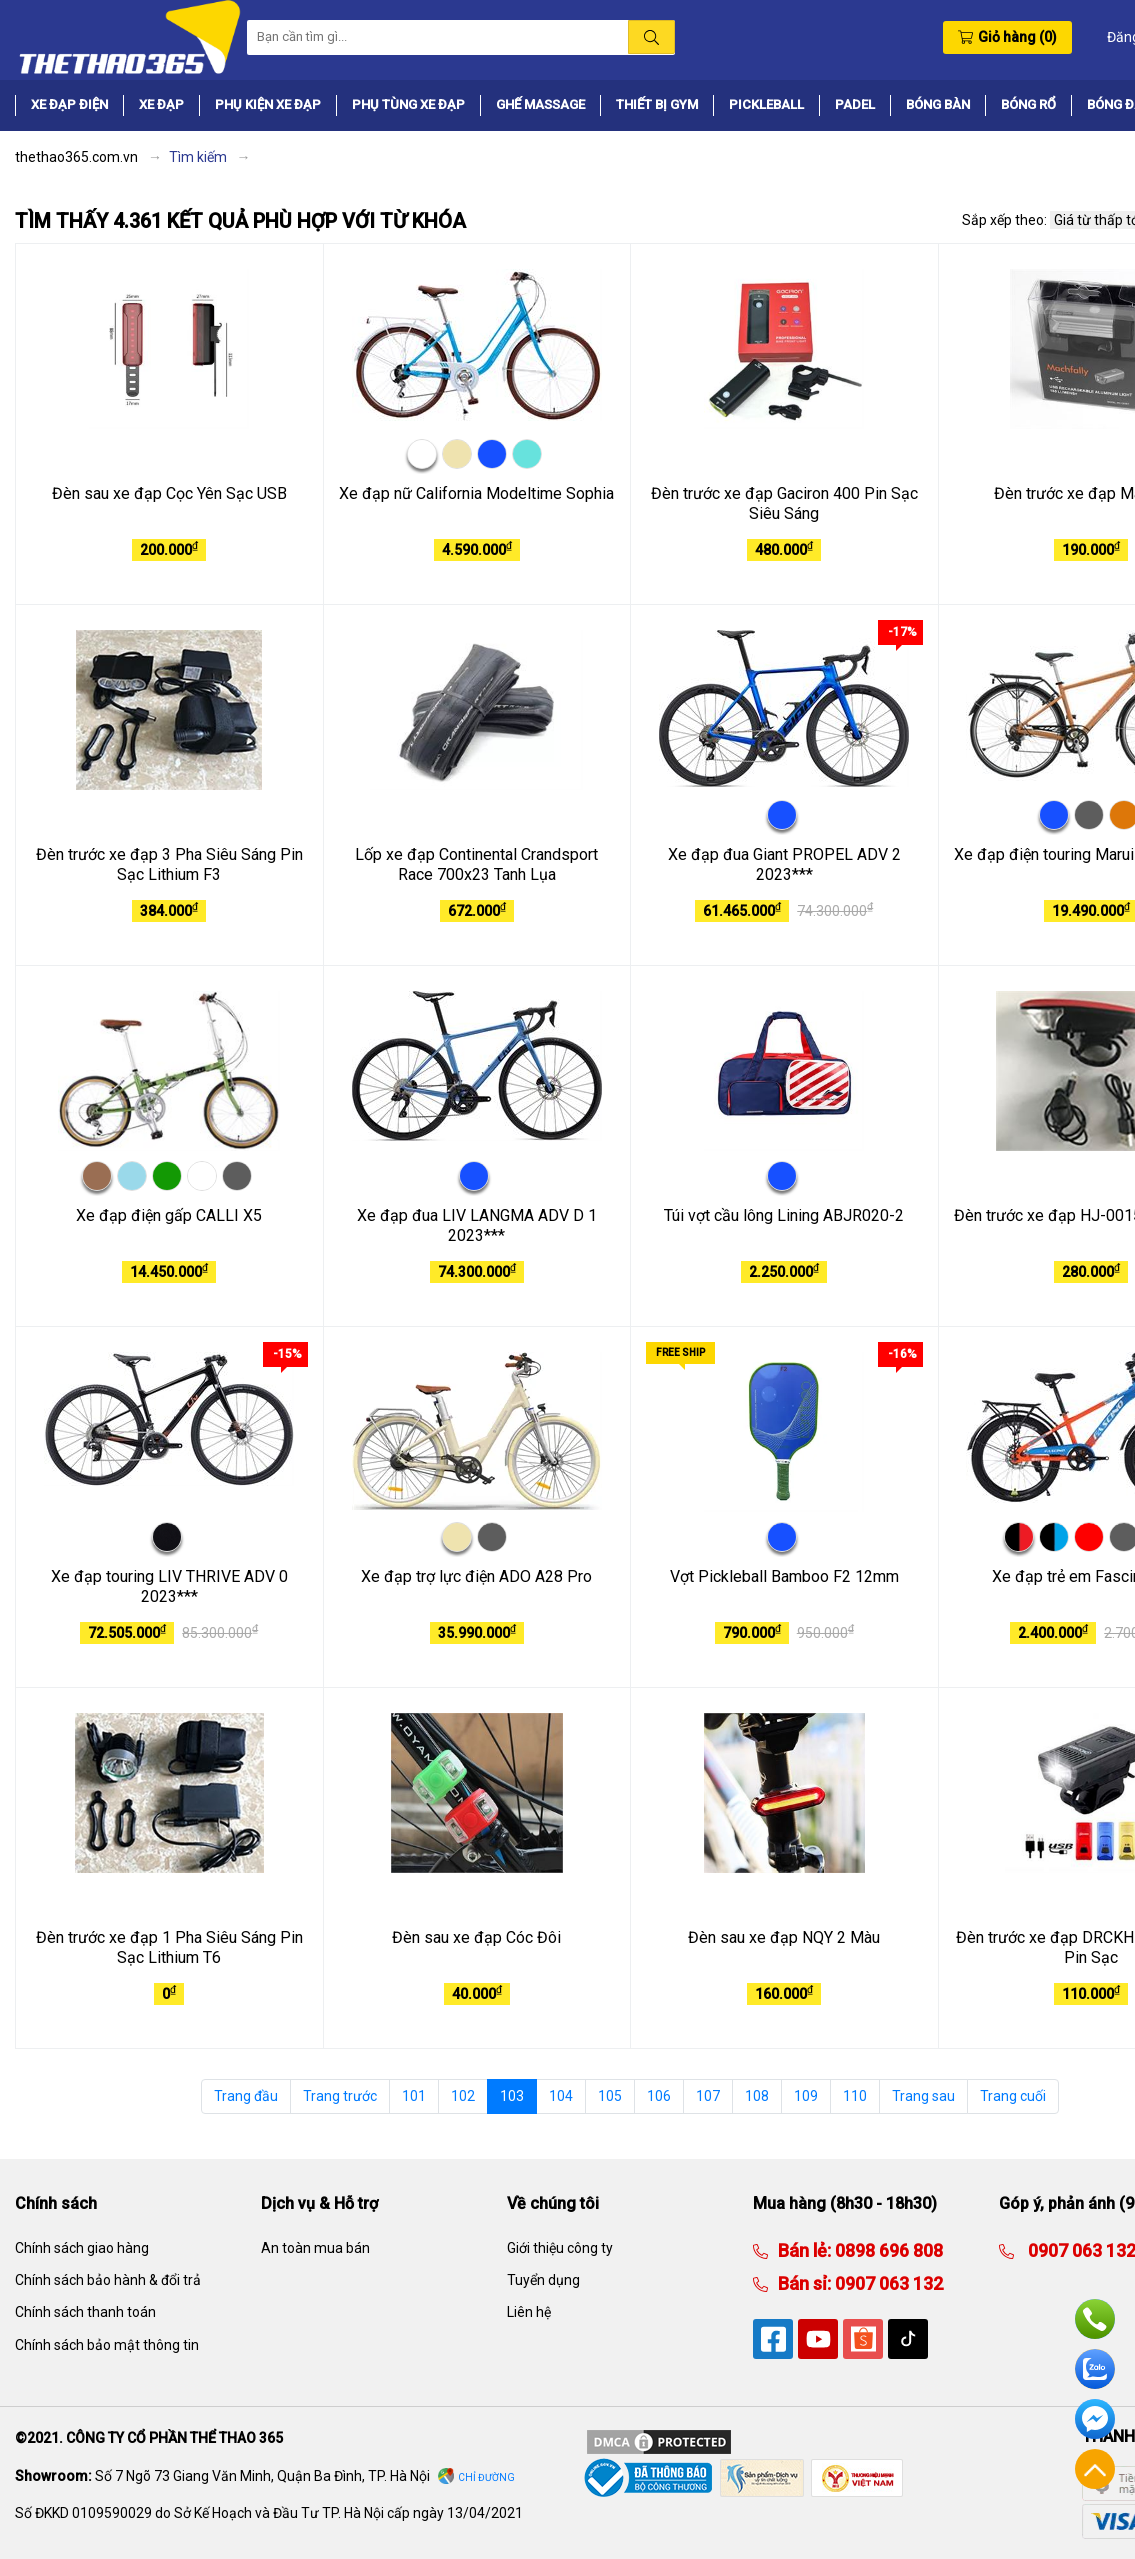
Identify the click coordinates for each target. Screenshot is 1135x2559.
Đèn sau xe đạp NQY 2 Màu (784, 1937)
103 (512, 2096)
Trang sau (923, 2096)
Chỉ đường (486, 2477)
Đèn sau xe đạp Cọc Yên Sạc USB (169, 493)
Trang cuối (1013, 2096)
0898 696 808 (887, 2250)
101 (414, 2096)
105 (610, 2096)
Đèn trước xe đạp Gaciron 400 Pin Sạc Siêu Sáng (784, 504)
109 (806, 2096)
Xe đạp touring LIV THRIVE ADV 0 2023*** (169, 1587)
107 (708, 2096)
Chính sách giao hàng (82, 2248)
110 (855, 2096)
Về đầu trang (1095, 2469)
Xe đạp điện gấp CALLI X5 (169, 1215)
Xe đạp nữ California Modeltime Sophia (476, 493)
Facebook (1095, 2419)
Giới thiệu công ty (560, 2248)
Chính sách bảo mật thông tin (107, 2345)
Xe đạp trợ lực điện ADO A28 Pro (476, 1576)
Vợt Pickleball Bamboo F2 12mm (784, 1576)
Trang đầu (246, 2096)
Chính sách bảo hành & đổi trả (108, 2280)
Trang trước (340, 2096)
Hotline (1095, 2319)
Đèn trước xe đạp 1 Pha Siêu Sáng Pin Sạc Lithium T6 (169, 1948)
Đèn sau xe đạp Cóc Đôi (476, 1937)
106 (659, 2096)
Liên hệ (529, 2312)
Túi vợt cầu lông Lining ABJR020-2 (784, 1215)
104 (561, 2096)
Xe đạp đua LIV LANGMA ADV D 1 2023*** (477, 1226)
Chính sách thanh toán (85, 2312)
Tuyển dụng (543, 2280)
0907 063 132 (887, 2283)
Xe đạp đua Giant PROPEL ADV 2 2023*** (784, 865)
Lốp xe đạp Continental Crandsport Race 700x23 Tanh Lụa (476, 865)
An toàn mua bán (315, 2248)
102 (463, 2096)
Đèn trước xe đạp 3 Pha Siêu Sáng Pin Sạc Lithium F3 (169, 865)
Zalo (1095, 2369)
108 (757, 2096)
